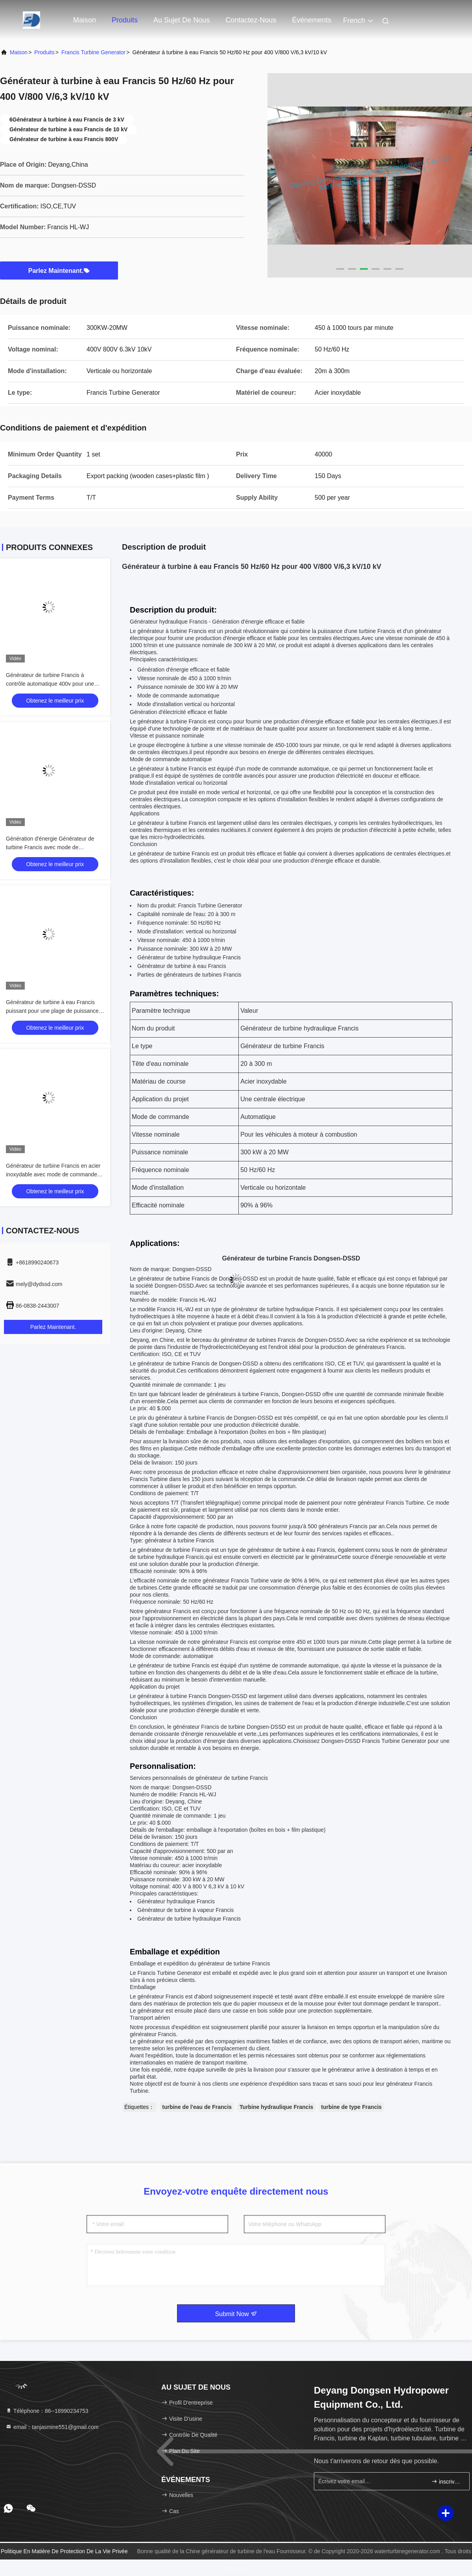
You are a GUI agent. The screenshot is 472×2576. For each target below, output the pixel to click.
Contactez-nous (250, 20)
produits (44, 52)
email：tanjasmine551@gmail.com (52, 2427)
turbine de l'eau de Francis (197, 2107)
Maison (84, 20)
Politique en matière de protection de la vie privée (64, 2551)
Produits (125, 20)
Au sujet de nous (181, 20)
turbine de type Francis (351, 2107)
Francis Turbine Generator (93, 52)
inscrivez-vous (447, 2481)
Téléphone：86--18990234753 (47, 2411)
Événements (311, 20)
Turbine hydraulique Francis (276, 2107)
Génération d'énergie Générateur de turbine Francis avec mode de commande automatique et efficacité (50, 847)
